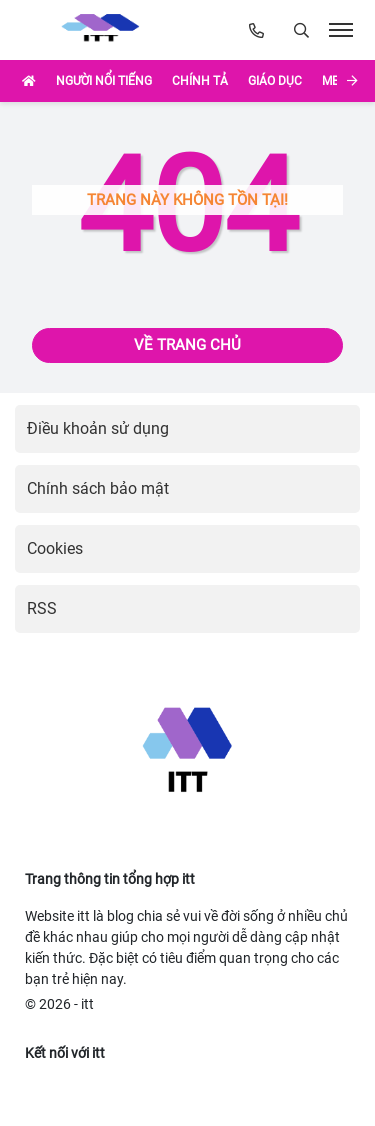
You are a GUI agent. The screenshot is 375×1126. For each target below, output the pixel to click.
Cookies (55, 548)
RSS (42, 608)
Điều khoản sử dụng (98, 428)
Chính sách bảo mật (98, 488)
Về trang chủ (187, 345)
